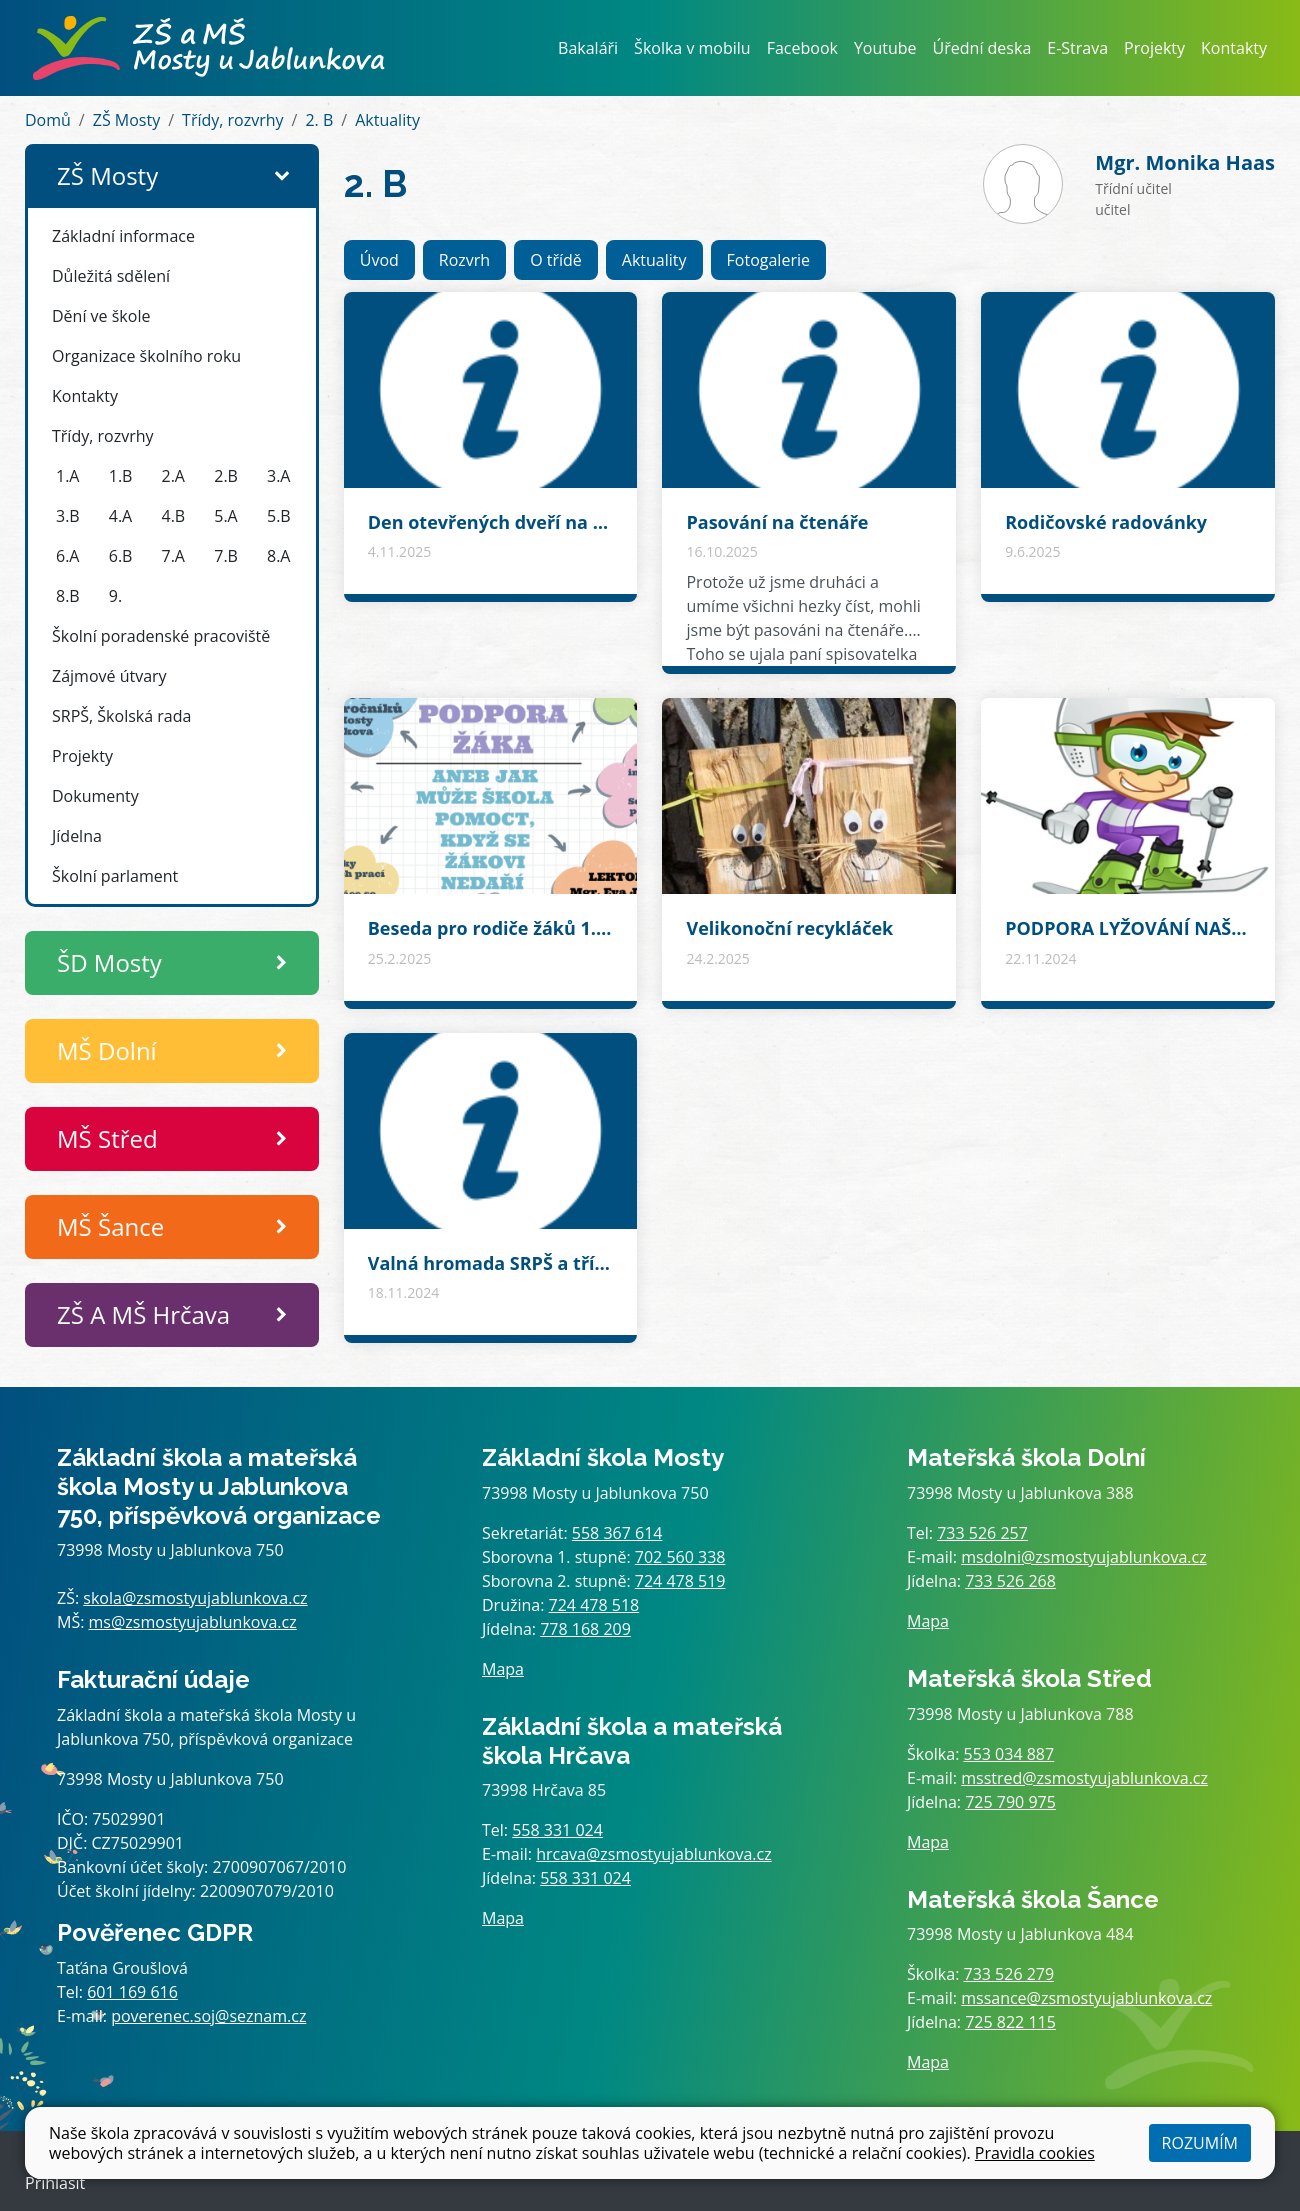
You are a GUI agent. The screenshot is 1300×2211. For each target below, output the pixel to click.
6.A (67, 556)
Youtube (885, 48)
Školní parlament (115, 876)
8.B (68, 596)
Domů (48, 120)
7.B (226, 556)
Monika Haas (1185, 162)
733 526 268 (1010, 1581)
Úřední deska (982, 48)
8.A (278, 556)
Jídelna (77, 836)
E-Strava (1077, 48)
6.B (121, 556)
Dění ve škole (101, 316)
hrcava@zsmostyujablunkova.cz (654, 1854)
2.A (173, 476)
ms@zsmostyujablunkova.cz (193, 1622)
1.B (121, 476)
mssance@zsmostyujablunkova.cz (1086, 1998)
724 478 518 (594, 1605)
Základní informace (123, 236)
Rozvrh (464, 260)
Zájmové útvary (109, 676)
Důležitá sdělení (111, 276)
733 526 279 (1009, 1974)
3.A (278, 476)
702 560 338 (680, 1557)
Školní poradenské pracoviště (161, 636)
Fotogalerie (768, 260)
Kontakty (1234, 48)
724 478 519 (680, 1581)
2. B (319, 120)
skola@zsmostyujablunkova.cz (195, 1598)
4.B (174, 516)
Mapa (503, 1669)
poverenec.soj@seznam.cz (208, 2016)
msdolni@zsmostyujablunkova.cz (1083, 1557)
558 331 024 (557, 1830)
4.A (120, 516)
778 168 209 (585, 1629)
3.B (68, 516)
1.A (67, 476)
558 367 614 (617, 1533)
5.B (279, 516)
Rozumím (1200, 2143)
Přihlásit (55, 2183)
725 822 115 (1010, 2022)
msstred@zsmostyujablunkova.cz (1084, 1778)
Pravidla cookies (1035, 2153)
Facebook (802, 48)
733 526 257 (982, 1533)
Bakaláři (588, 48)
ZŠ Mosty (126, 120)
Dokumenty (95, 796)
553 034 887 (1009, 1754)
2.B (226, 476)
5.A (225, 516)
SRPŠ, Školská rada (121, 716)
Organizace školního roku (146, 356)
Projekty (1154, 48)
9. (115, 596)
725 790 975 (1010, 1802)
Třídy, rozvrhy (233, 120)
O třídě (556, 260)
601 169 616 (132, 1992)
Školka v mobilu (692, 48)
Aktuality (387, 120)
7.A (173, 556)
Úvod (379, 260)
